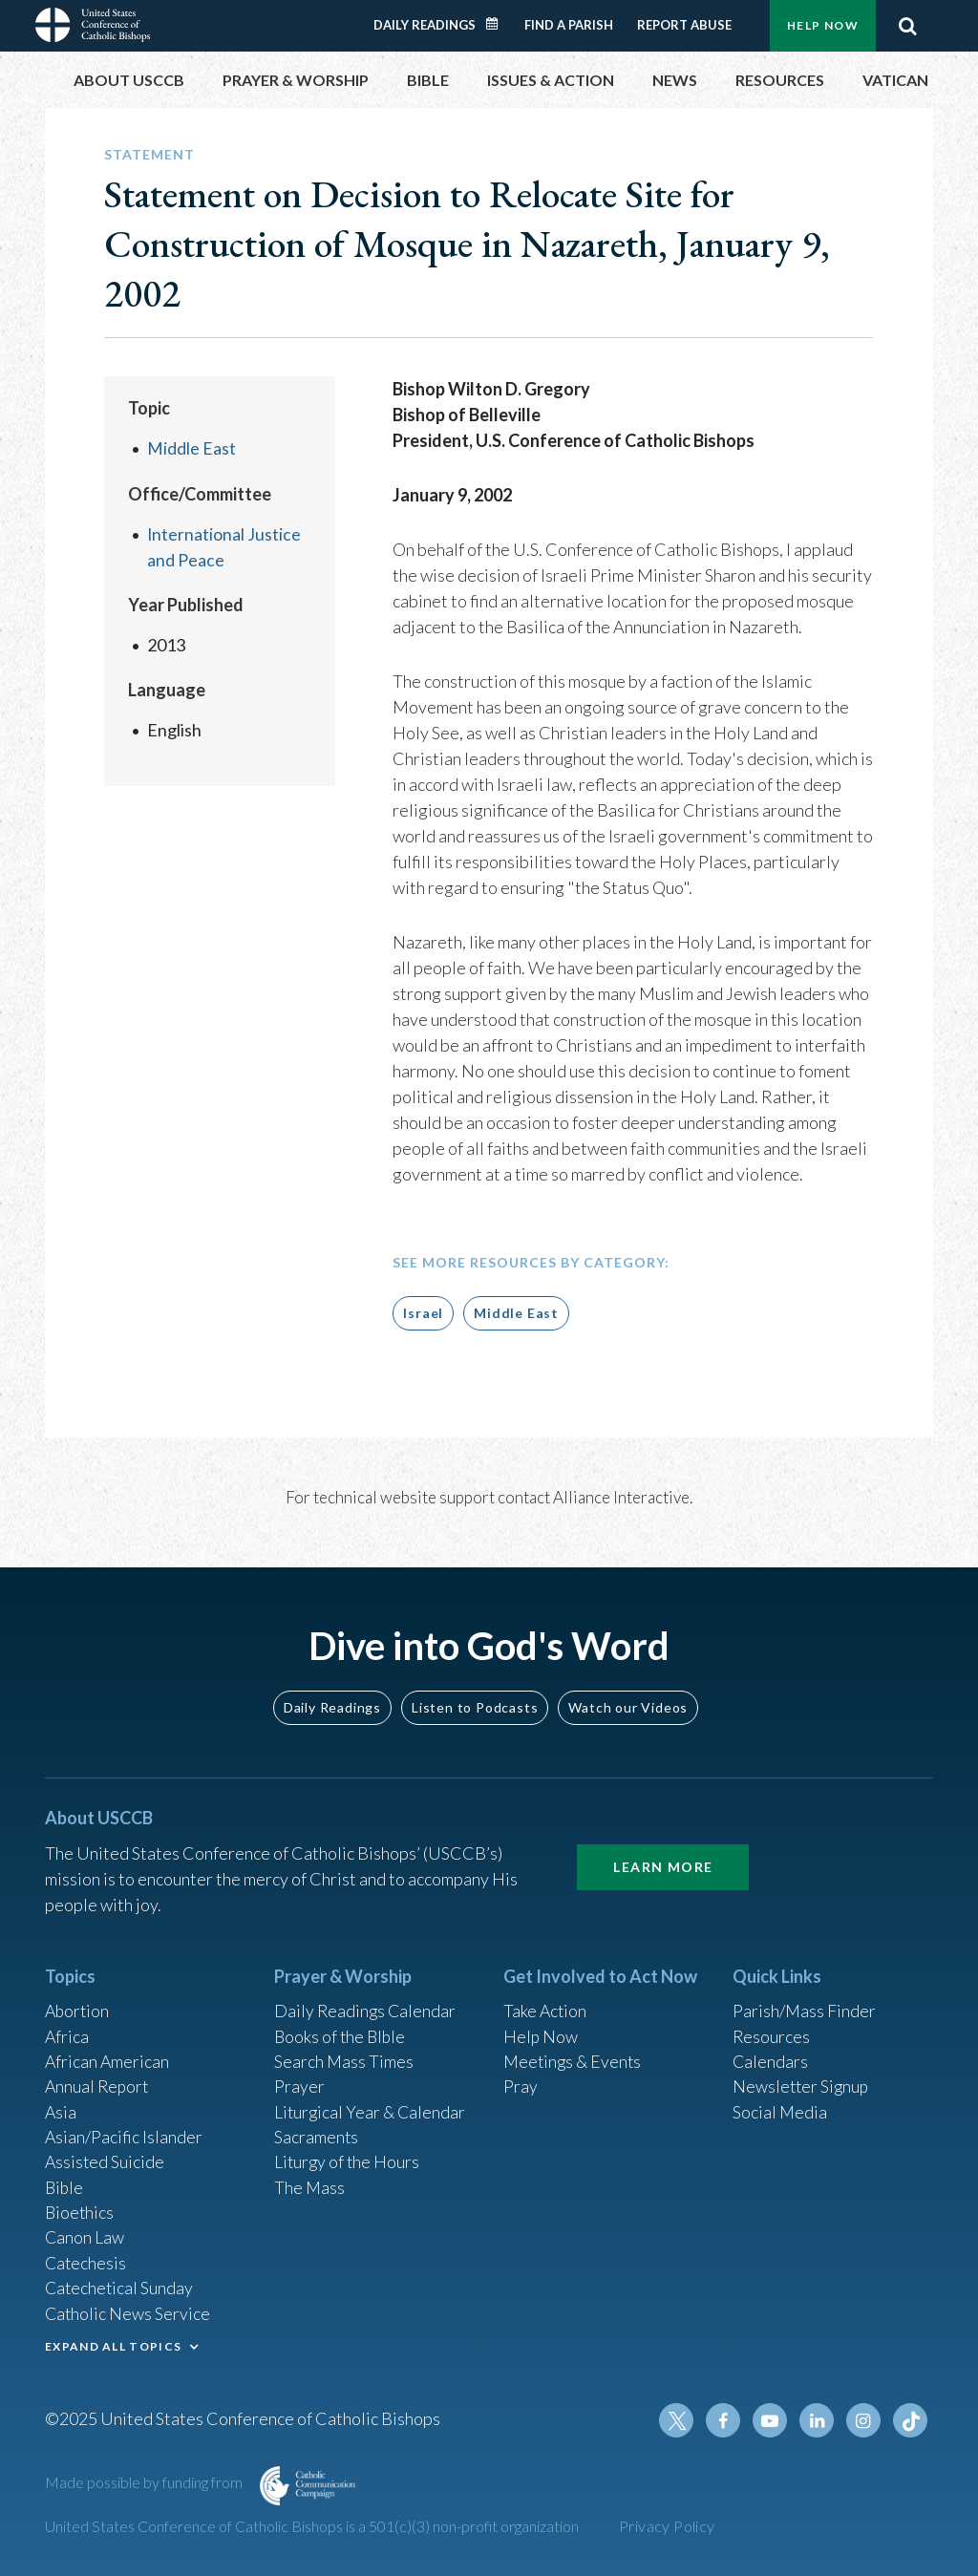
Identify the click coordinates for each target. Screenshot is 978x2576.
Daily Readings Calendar (498, 23)
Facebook (727, 2420)
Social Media (780, 2105)
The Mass (310, 2182)
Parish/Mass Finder (805, 2001)
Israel (423, 1313)
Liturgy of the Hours (348, 2156)
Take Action (545, 2001)
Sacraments (316, 2130)
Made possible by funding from (145, 2482)
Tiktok (910, 2420)
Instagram (864, 2420)
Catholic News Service (128, 2311)
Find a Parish (568, 24)
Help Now (823, 25)
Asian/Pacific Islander (124, 2130)
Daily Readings (424, 24)
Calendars (771, 2053)
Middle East (191, 447)
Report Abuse (684, 24)
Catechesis (86, 2259)
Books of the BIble (341, 2027)
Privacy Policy (667, 2526)
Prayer (299, 2079)
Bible (65, 2182)
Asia (61, 2105)
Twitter (681, 2420)
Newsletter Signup (802, 2079)
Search (907, 26)
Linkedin (818, 2420)
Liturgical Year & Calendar (371, 2105)
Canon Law (85, 2234)
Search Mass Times (344, 2053)
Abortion (78, 2001)
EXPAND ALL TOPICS (113, 2344)
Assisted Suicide (105, 2156)
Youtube (772, 2420)
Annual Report (98, 2079)
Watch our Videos (628, 1697)
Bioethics (80, 2208)
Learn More (662, 1856)
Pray (520, 2079)
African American (108, 2053)
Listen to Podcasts (475, 1697)
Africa (67, 2027)
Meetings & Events (574, 2053)
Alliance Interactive (621, 1497)
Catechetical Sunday (120, 2285)
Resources (772, 2027)
